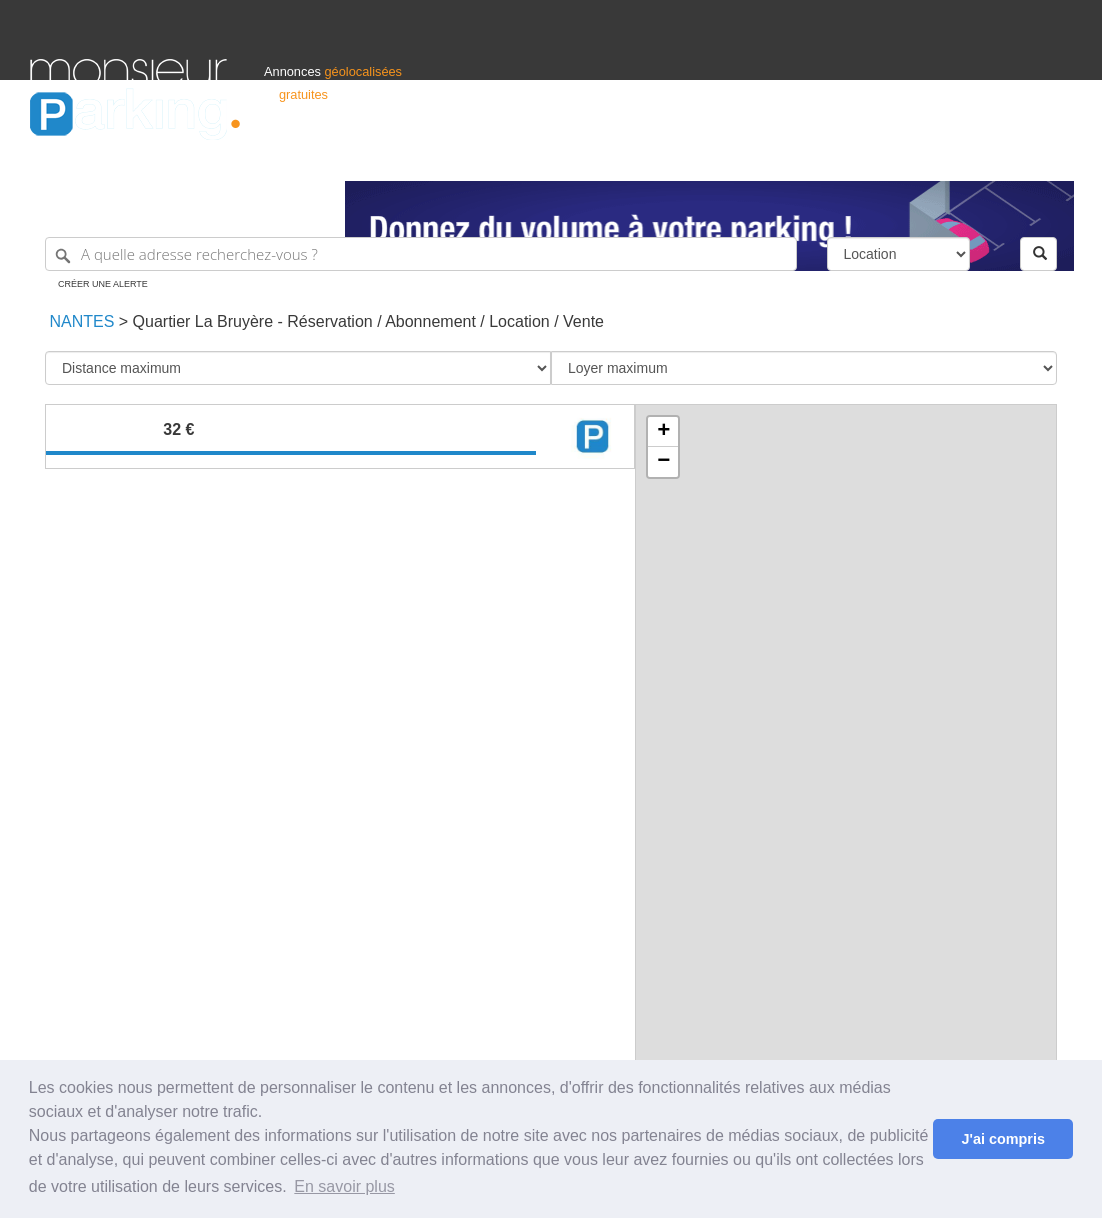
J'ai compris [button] (1002, 1139)
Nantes (79, 321)
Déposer (888, 156)
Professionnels (742, 156)
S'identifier (823, 156)
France (943, 156)
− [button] (663, 462)
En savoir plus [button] (344, 1186)
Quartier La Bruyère (203, 321)
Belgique (998, 156)
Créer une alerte (103, 284)
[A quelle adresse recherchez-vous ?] (421, 254)
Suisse (1053, 156)
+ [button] (663, 432)
